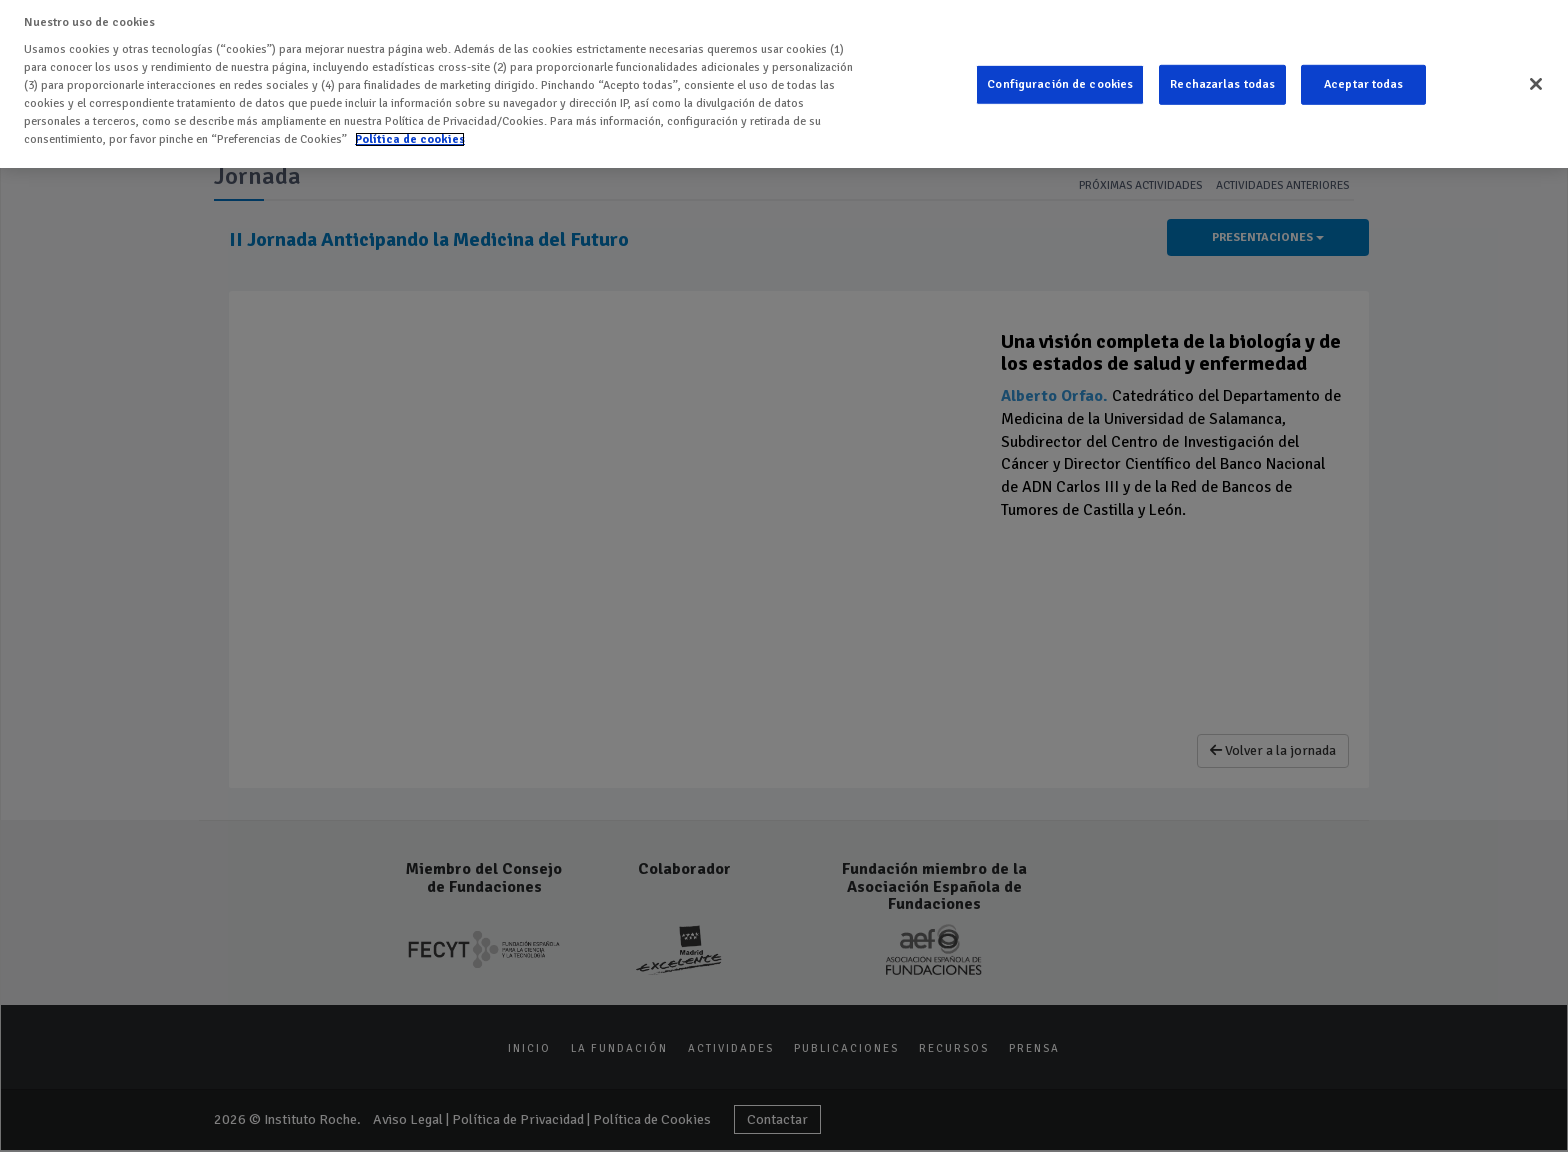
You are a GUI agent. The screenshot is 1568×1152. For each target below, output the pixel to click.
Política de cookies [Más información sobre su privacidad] (410, 139)
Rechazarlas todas (1222, 84)
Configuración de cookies (1060, 84)
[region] (784, 84)
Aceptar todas (1364, 84)
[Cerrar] (1536, 84)
